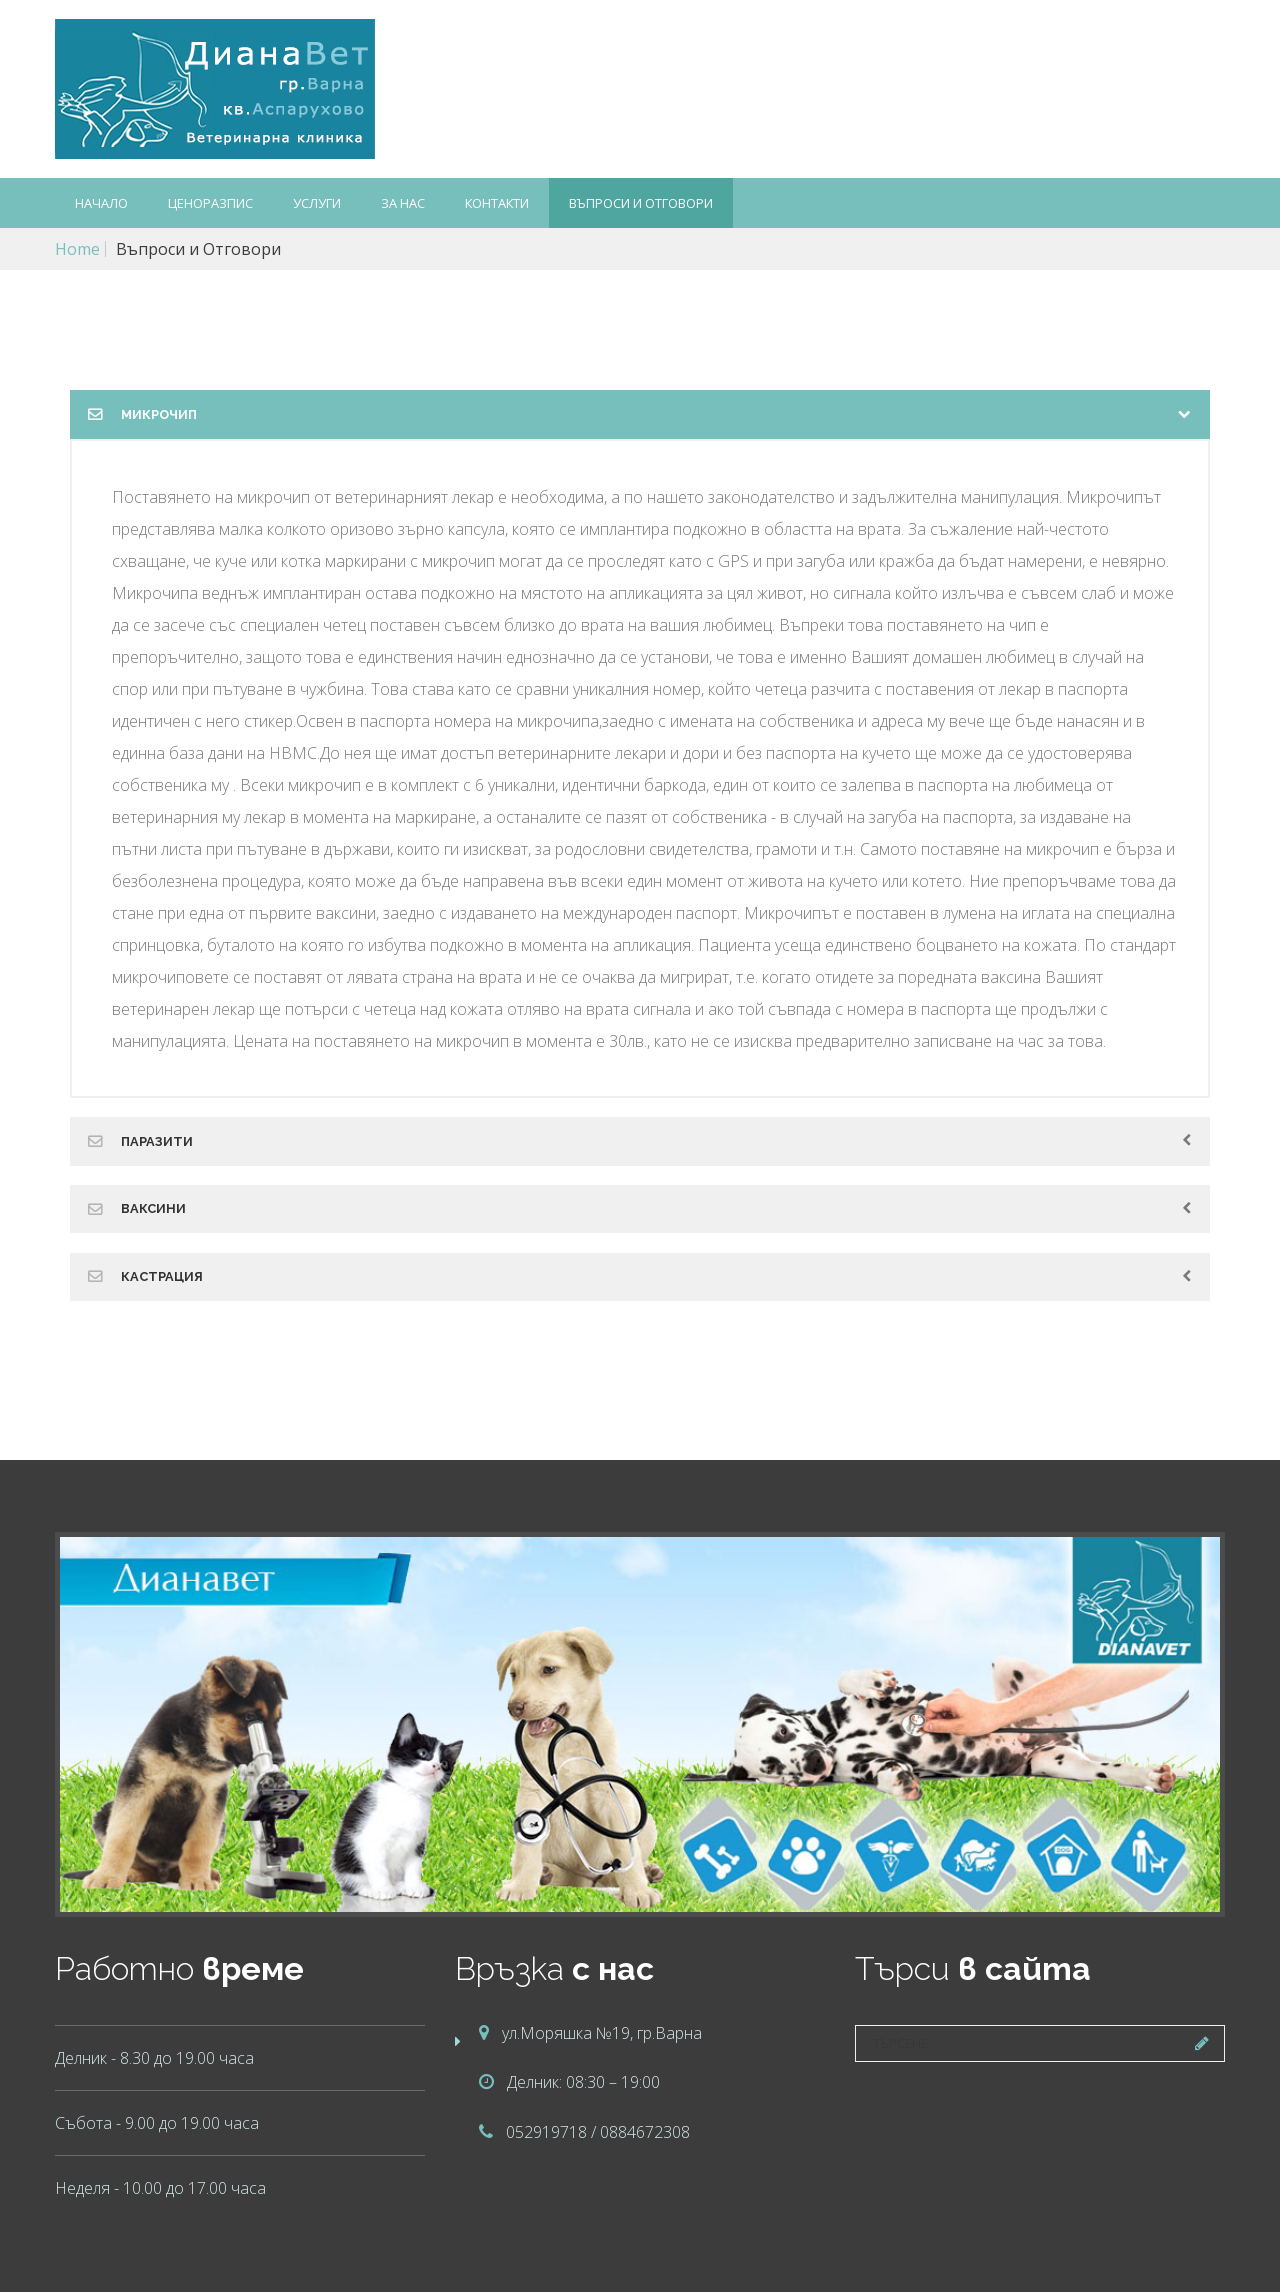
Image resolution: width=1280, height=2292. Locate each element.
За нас (403, 203)
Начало (101, 203)
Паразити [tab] (157, 1141)
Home (77, 249)
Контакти (497, 203)
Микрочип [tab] (159, 414)
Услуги (317, 203)
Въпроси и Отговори (641, 203)
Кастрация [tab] (162, 1276)
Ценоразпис (210, 203)
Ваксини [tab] (153, 1208)
